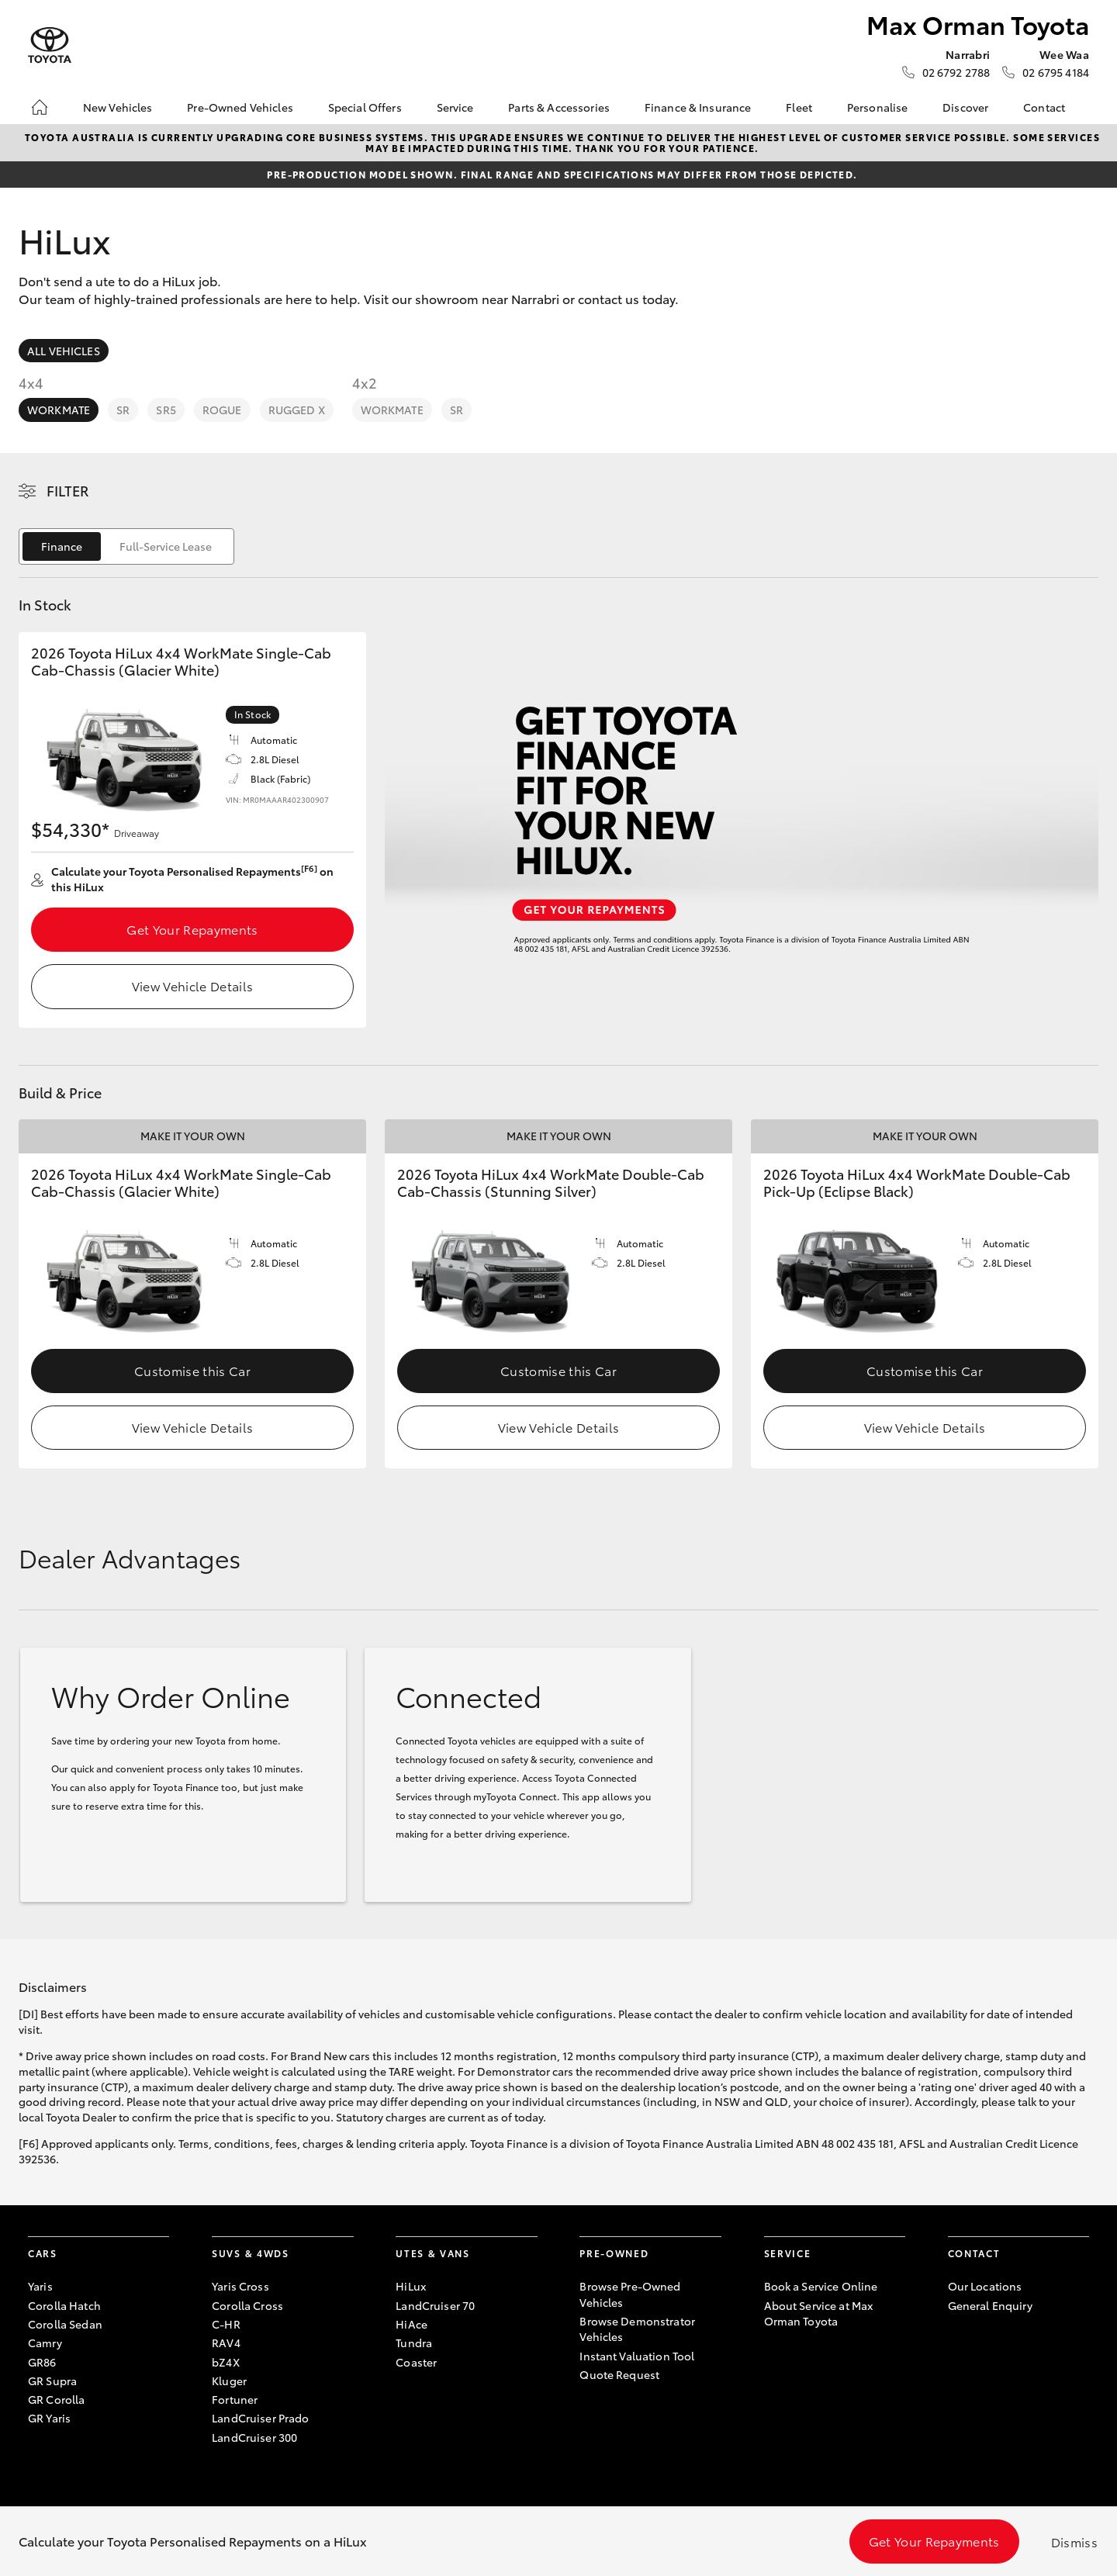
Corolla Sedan (65, 2324)
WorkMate (58, 409)
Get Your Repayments (192, 929)
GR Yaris (49, 2418)
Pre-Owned (613, 2253)
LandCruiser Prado (260, 2418)
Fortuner (235, 2399)
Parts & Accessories (559, 107)
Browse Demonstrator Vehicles (637, 2328)
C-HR (226, 2324)
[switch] (126, 546)
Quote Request (619, 2374)
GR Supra (52, 2380)
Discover (965, 107)
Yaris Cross (240, 2286)
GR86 (42, 2362)
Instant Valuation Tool (636, 2355)
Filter (68, 490)
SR (123, 409)
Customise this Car (192, 1370)
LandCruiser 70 (435, 2305)
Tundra (414, 2342)
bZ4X (226, 2362)
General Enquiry (990, 2305)
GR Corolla (56, 2399)
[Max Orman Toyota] (49, 45)
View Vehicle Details (192, 985)
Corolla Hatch (64, 2305)
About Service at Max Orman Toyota (818, 2313)
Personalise (877, 107)
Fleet (799, 107)
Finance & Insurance (698, 107)
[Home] (39, 107)
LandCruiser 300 (254, 2437)
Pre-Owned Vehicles (240, 107)
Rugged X (296, 409)
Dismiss (1074, 2541)
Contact (1044, 107)
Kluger (229, 2380)
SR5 (165, 409)
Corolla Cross (247, 2305)
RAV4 (226, 2342)
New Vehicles (118, 107)
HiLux (411, 2286)
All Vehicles (63, 350)
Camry (45, 2342)
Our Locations (985, 2286)
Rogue (222, 409)
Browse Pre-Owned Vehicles (629, 2293)
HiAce (411, 2324)
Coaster (416, 2362)
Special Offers (365, 107)
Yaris (40, 2286)
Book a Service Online (821, 2286)
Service (455, 107)
